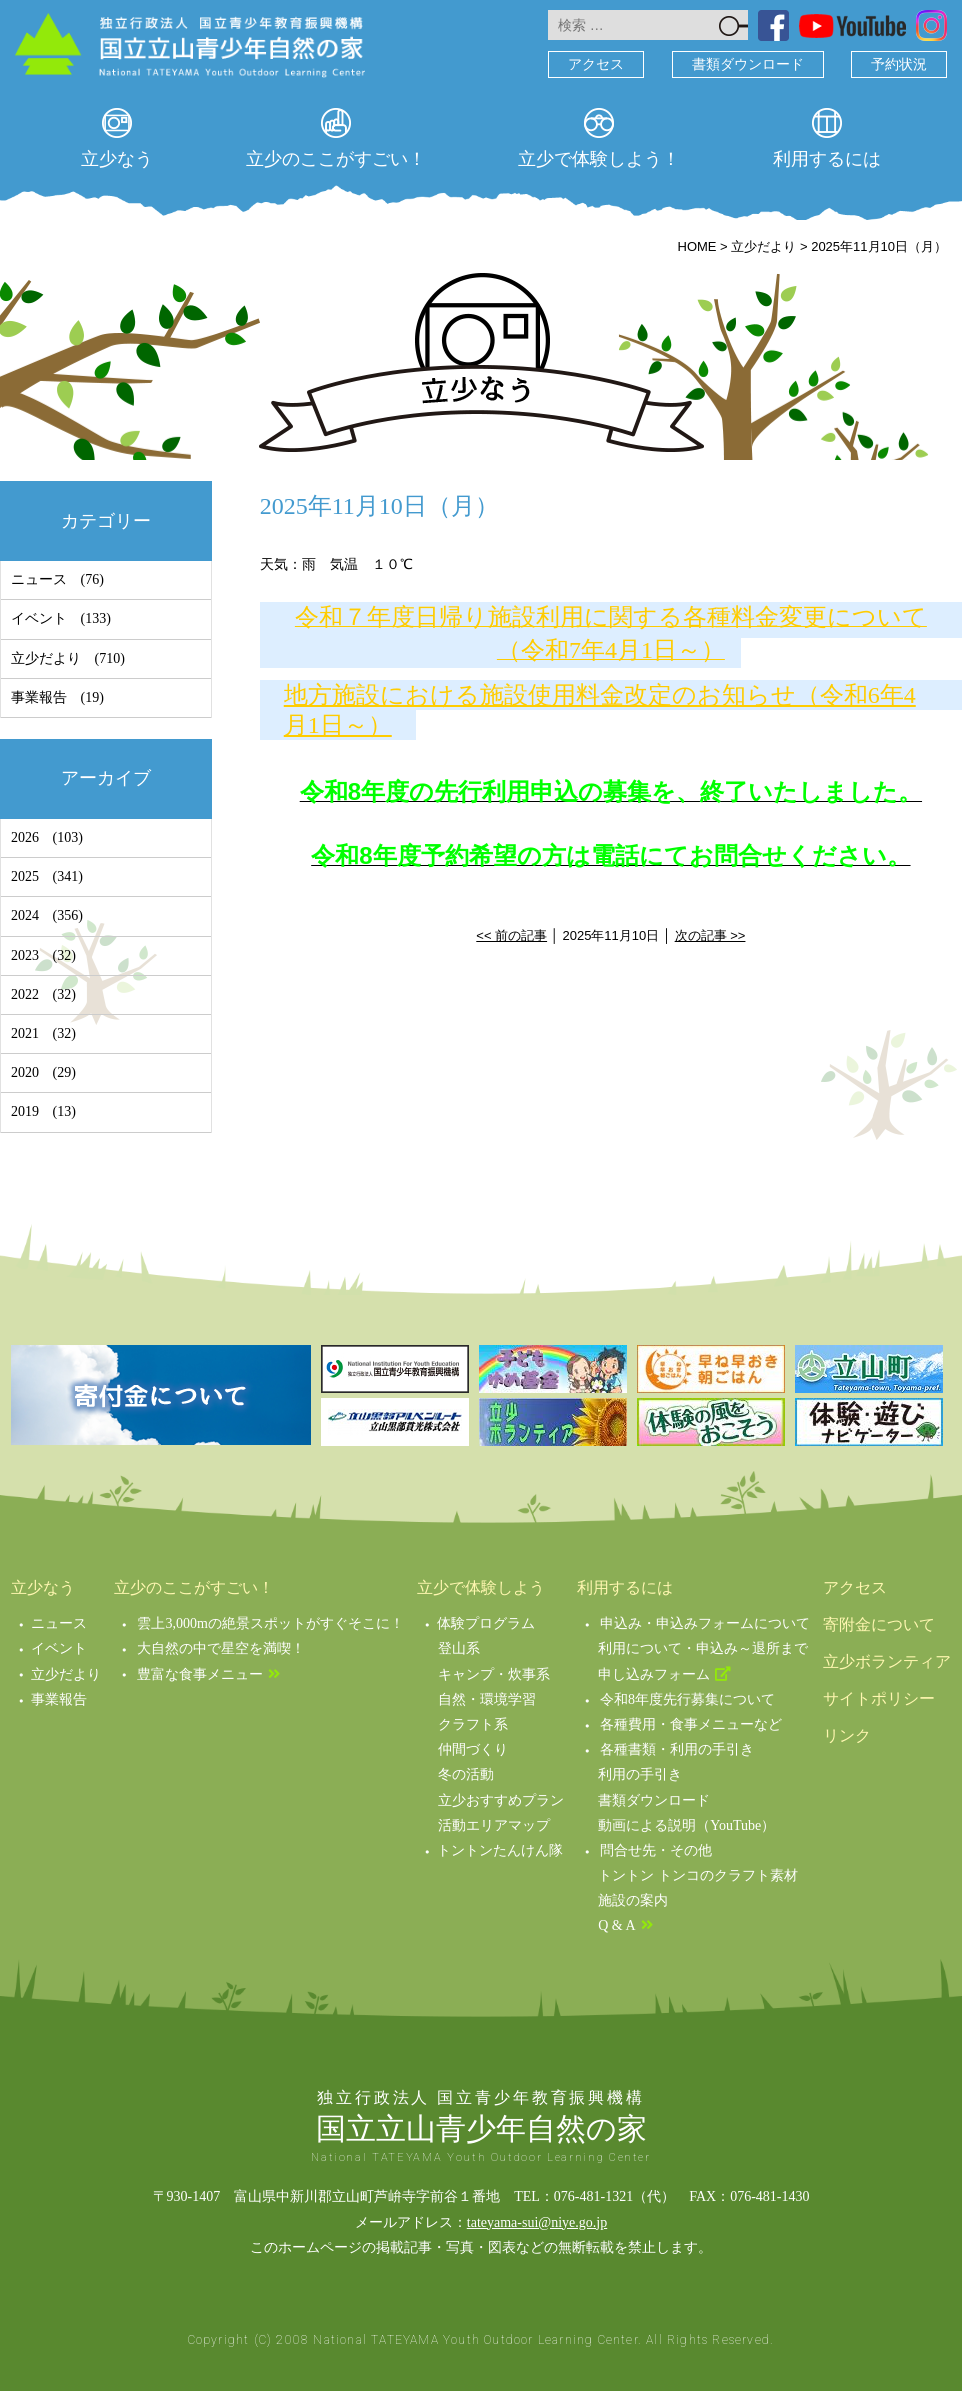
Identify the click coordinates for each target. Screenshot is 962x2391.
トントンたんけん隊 (500, 1850)
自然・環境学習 (487, 1699)
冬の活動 (466, 1774)
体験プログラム (486, 1623)
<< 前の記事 (511, 935)
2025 (25, 876)
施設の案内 (633, 1900)
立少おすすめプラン (501, 1800)
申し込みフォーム (654, 1674)
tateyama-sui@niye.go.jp (537, 2222)
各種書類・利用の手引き (677, 1749)
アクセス (596, 64)
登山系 (459, 1648)
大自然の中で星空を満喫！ (221, 1648)
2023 (25, 955)
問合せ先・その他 (656, 1850)
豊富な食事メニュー (200, 1674)
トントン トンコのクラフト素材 (698, 1875)
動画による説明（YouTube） (686, 1825)
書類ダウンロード (748, 64)
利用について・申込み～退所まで (703, 1648)
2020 (25, 1072)
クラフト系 (473, 1724)
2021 (25, 1033)
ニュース (39, 579)
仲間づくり (473, 1749)
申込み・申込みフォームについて (705, 1623)
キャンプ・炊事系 (494, 1674)
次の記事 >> (710, 935)
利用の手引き (640, 1774)
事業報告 (39, 697)
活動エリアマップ (494, 1825)
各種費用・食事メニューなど (691, 1724)
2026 (25, 837)
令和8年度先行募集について (687, 1699)
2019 (25, 1111)
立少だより (46, 658)
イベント (39, 618)
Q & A (616, 1925)
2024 (25, 915)
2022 (25, 994)
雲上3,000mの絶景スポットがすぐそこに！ (270, 1623)
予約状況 (899, 64)
